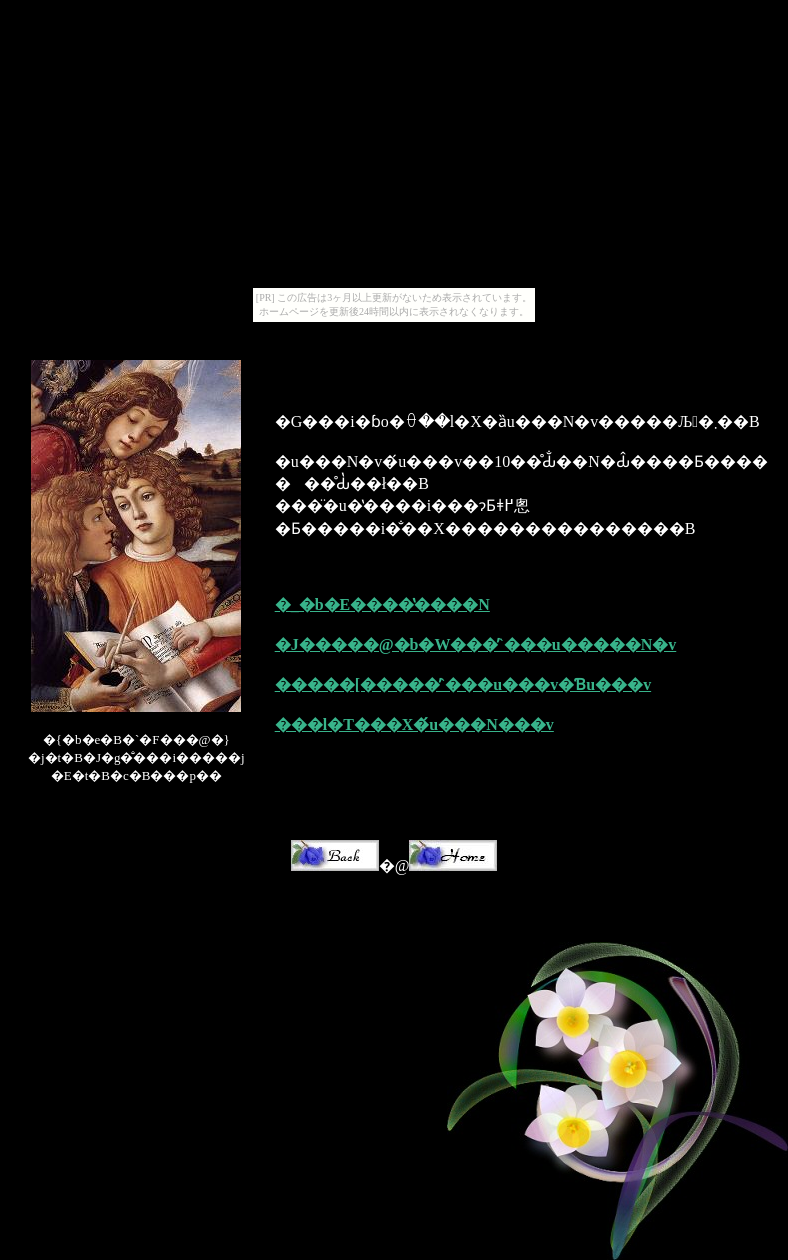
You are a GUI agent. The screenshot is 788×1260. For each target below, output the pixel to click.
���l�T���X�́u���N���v (414, 724)
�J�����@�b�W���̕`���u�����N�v (476, 644)
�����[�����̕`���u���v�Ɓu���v (463, 684)
